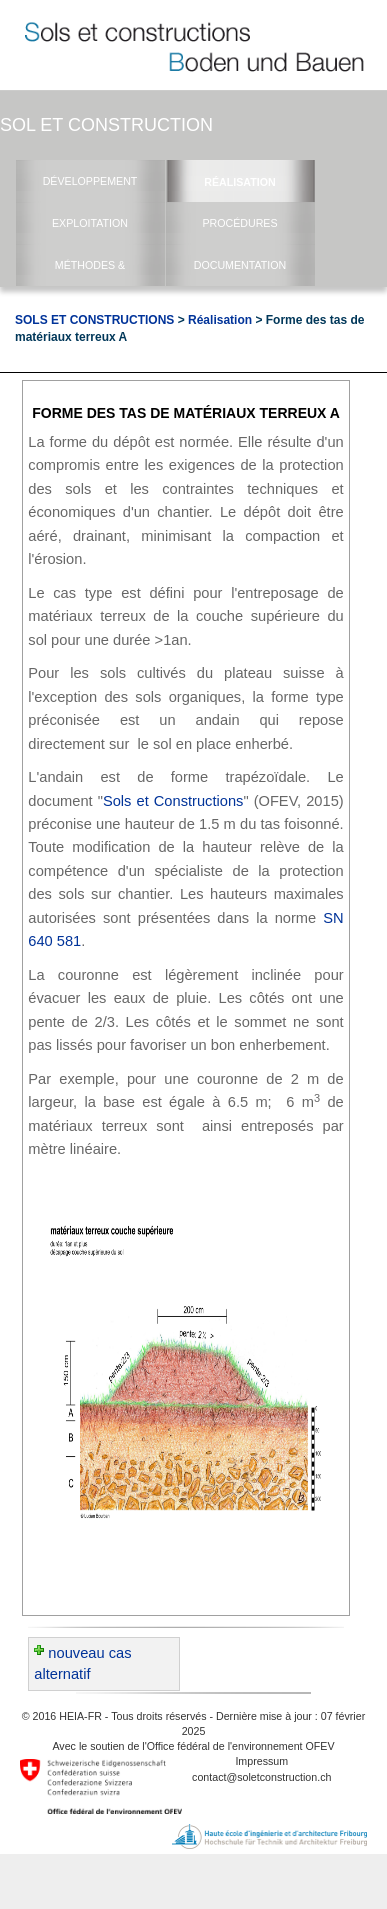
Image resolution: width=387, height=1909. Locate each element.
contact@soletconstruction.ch (261, 1777)
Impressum (261, 1761)
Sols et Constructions (173, 801)
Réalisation (220, 320)
